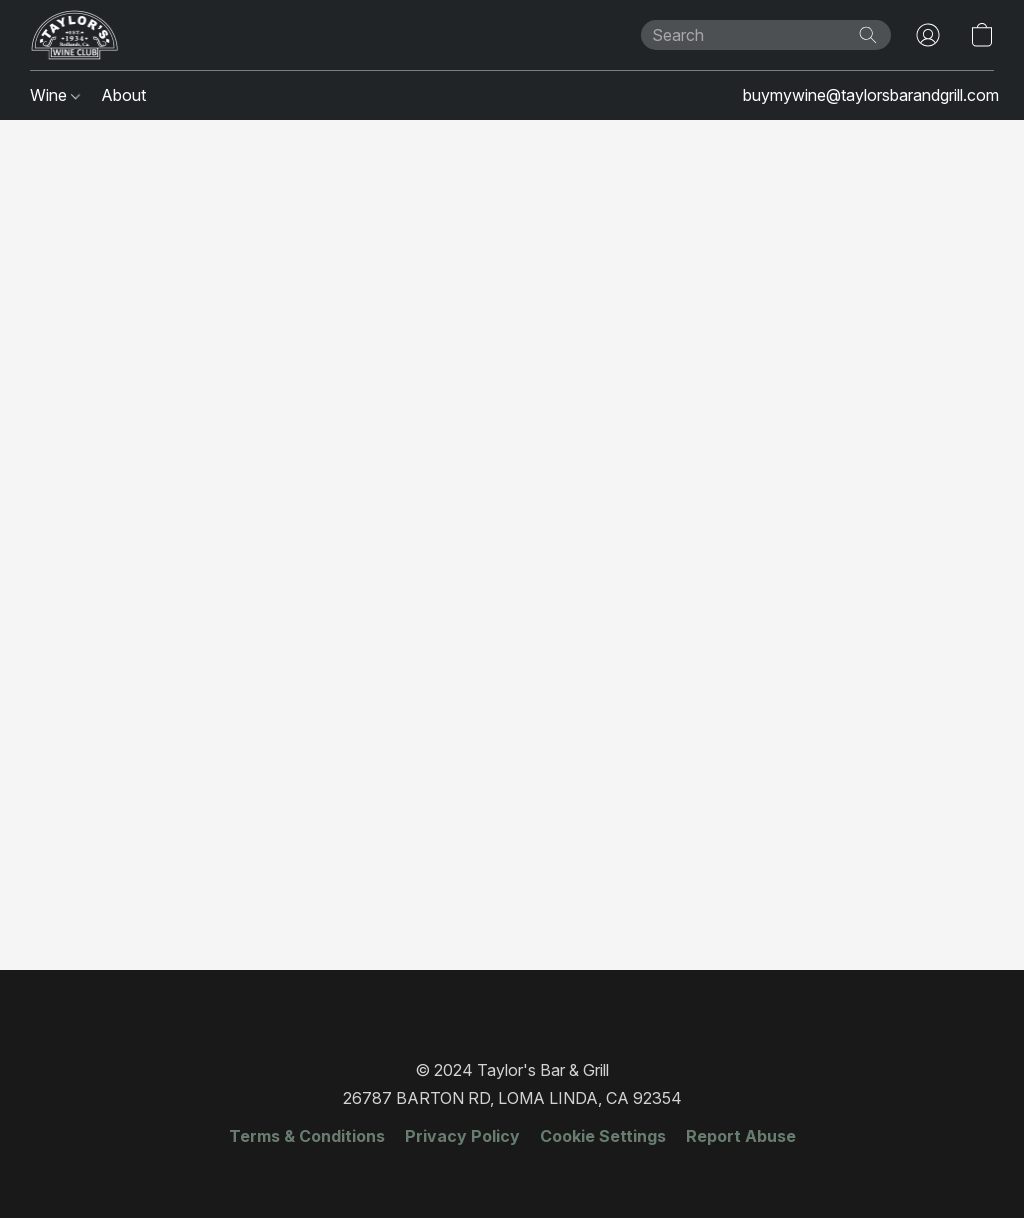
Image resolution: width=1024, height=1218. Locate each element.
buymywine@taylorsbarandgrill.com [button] (871, 95)
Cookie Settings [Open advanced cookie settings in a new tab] (603, 1136)
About (123, 95)
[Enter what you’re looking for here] (766, 35)
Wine (55, 95)
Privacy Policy (462, 1136)
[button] (74, 35)
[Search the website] (868, 35)
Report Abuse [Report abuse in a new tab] (741, 1136)
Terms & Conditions (307, 1136)
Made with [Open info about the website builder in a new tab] (511, 1175)
